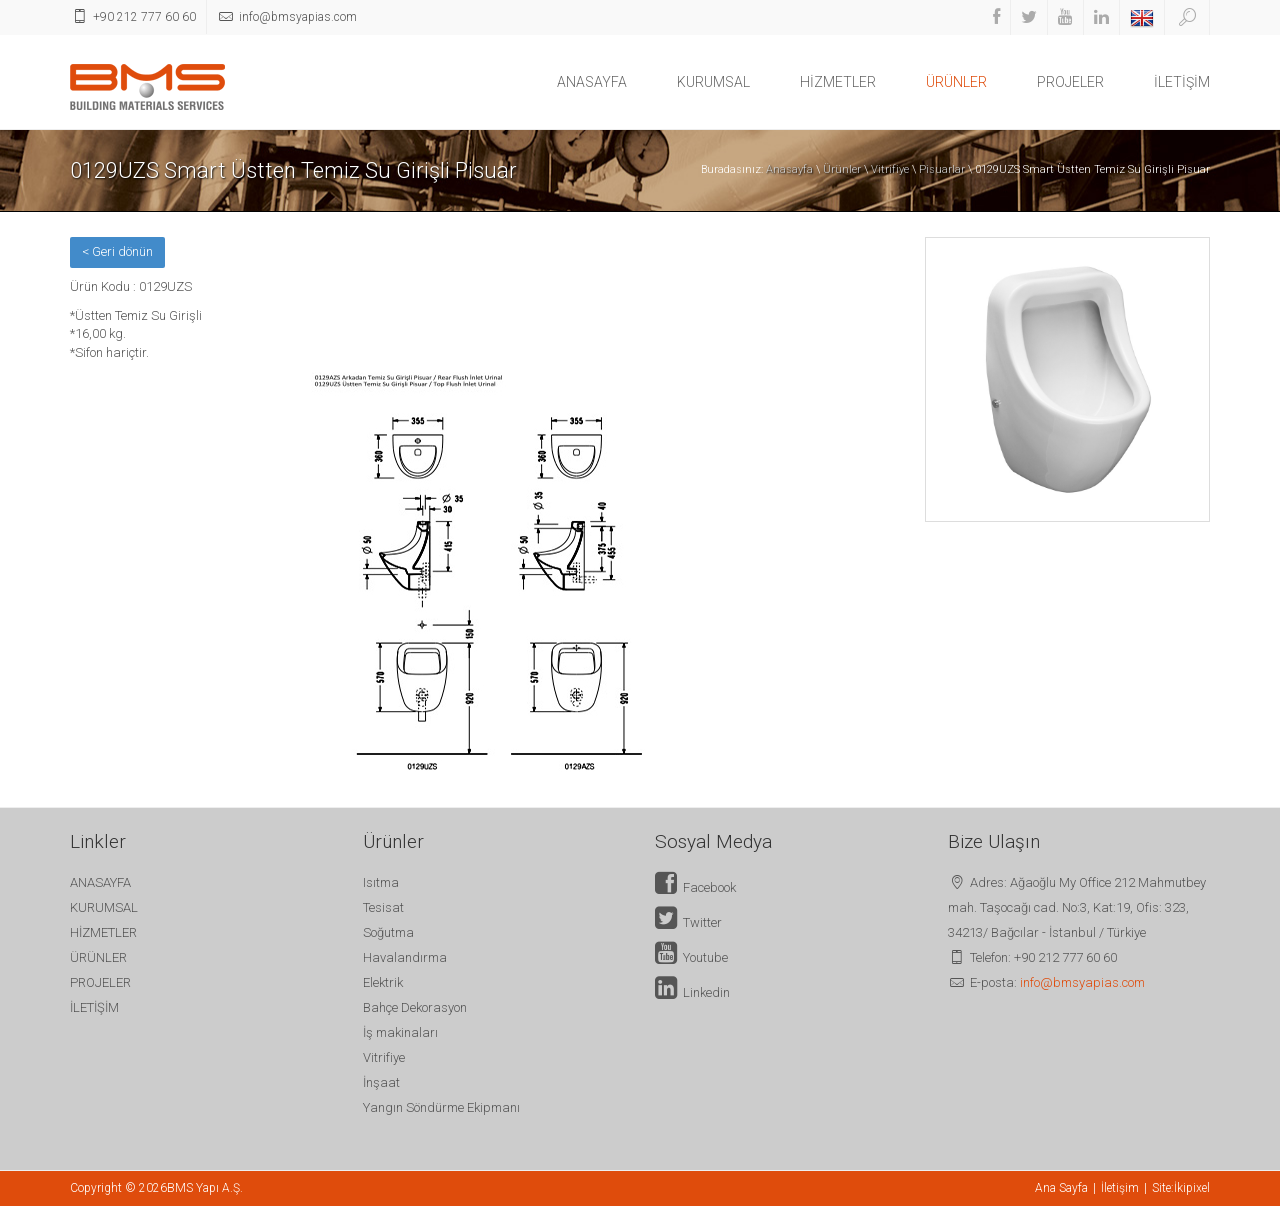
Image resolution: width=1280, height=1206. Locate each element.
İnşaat (381, 1082)
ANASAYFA (592, 82)
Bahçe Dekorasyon (415, 1007)
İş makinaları (400, 1032)
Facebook (695, 887)
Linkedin (692, 992)
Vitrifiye (890, 169)
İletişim (1120, 1188)
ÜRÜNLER (956, 82)
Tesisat (383, 907)
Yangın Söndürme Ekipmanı (441, 1107)
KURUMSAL (713, 82)
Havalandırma (405, 957)
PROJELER (1070, 82)
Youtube (691, 957)
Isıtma (381, 882)
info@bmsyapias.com (1082, 982)
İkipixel (1192, 1188)
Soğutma (388, 932)
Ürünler (842, 169)
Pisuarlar (942, 169)
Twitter (688, 922)
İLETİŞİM (1182, 82)
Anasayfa (789, 169)
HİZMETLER (838, 82)
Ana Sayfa (1061, 1188)
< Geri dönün (117, 251)
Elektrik (383, 982)
